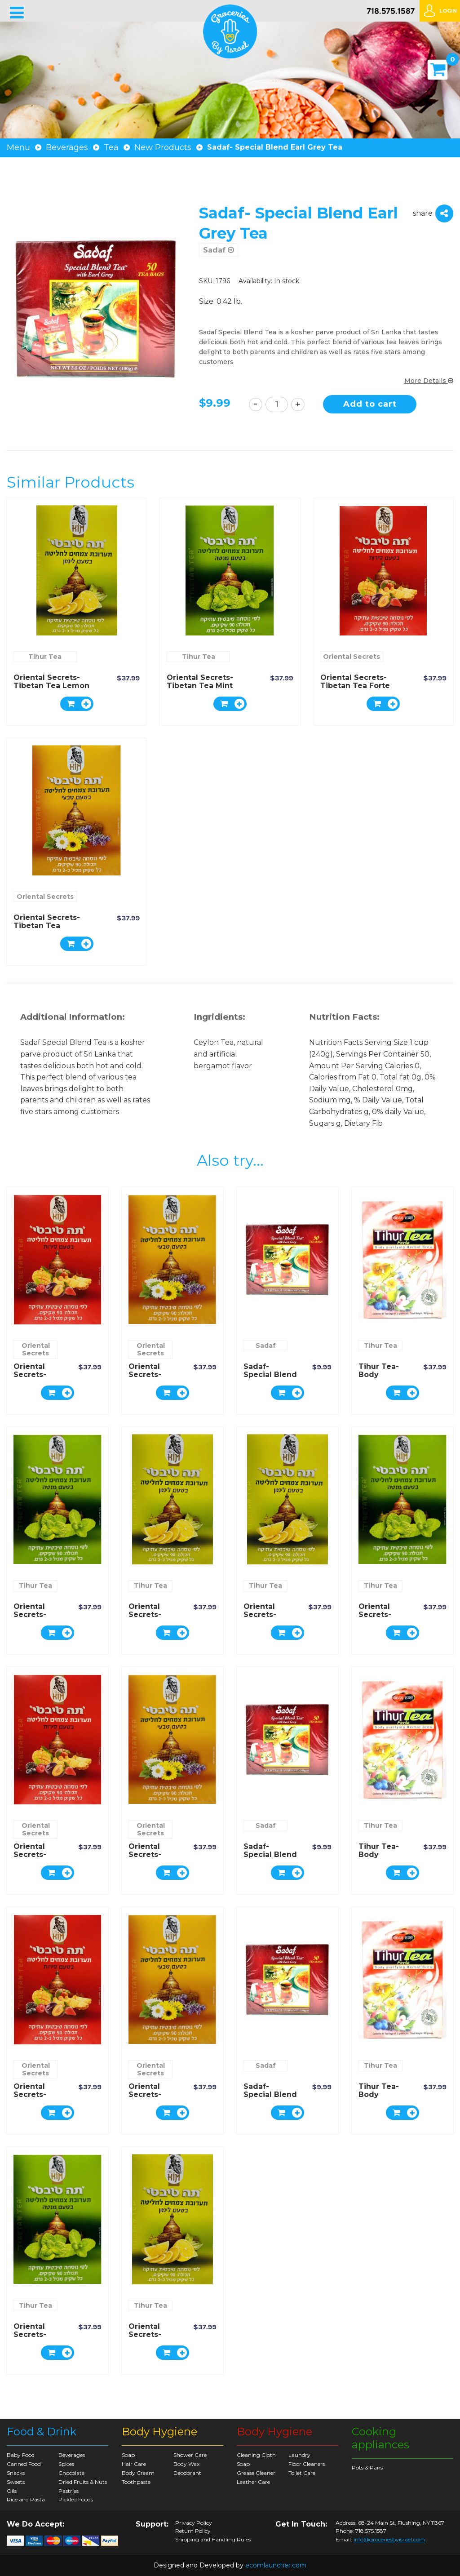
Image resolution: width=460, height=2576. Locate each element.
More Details (428, 381)
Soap (128, 2455)
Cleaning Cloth (256, 2455)
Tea (111, 147)
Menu (18, 147)
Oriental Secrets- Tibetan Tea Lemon (51, 681)
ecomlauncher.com (275, 2565)
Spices (66, 2464)
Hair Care (134, 2464)
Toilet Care (301, 2472)
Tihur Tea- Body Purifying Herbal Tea (379, 1378)
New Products (162, 147)
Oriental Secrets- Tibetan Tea (46, 921)
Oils (12, 2490)
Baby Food (21, 2455)
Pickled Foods (75, 2499)
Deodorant (187, 2472)
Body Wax (186, 2464)
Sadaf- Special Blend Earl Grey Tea (270, 1374)
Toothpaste (136, 2481)
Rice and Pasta (26, 2499)
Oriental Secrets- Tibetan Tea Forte (355, 681)
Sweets (16, 2481)
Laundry (299, 2455)
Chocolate (71, 2472)
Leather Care (253, 2481)
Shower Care (190, 2455)
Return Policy (193, 2531)
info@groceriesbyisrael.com (389, 2539)
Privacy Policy (193, 2523)
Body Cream (138, 2472)
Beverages (67, 147)
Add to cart (370, 404)
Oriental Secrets (351, 657)
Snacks (16, 2472)
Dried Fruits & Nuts (82, 2481)
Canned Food (24, 2464)
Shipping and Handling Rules (213, 2539)
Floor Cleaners (306, 2464)
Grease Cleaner (256, 2472)
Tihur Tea (45, 657)
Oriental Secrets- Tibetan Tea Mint (200, 681)
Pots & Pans (367, 2467)
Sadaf (218, 250)
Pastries (68, 2490)
